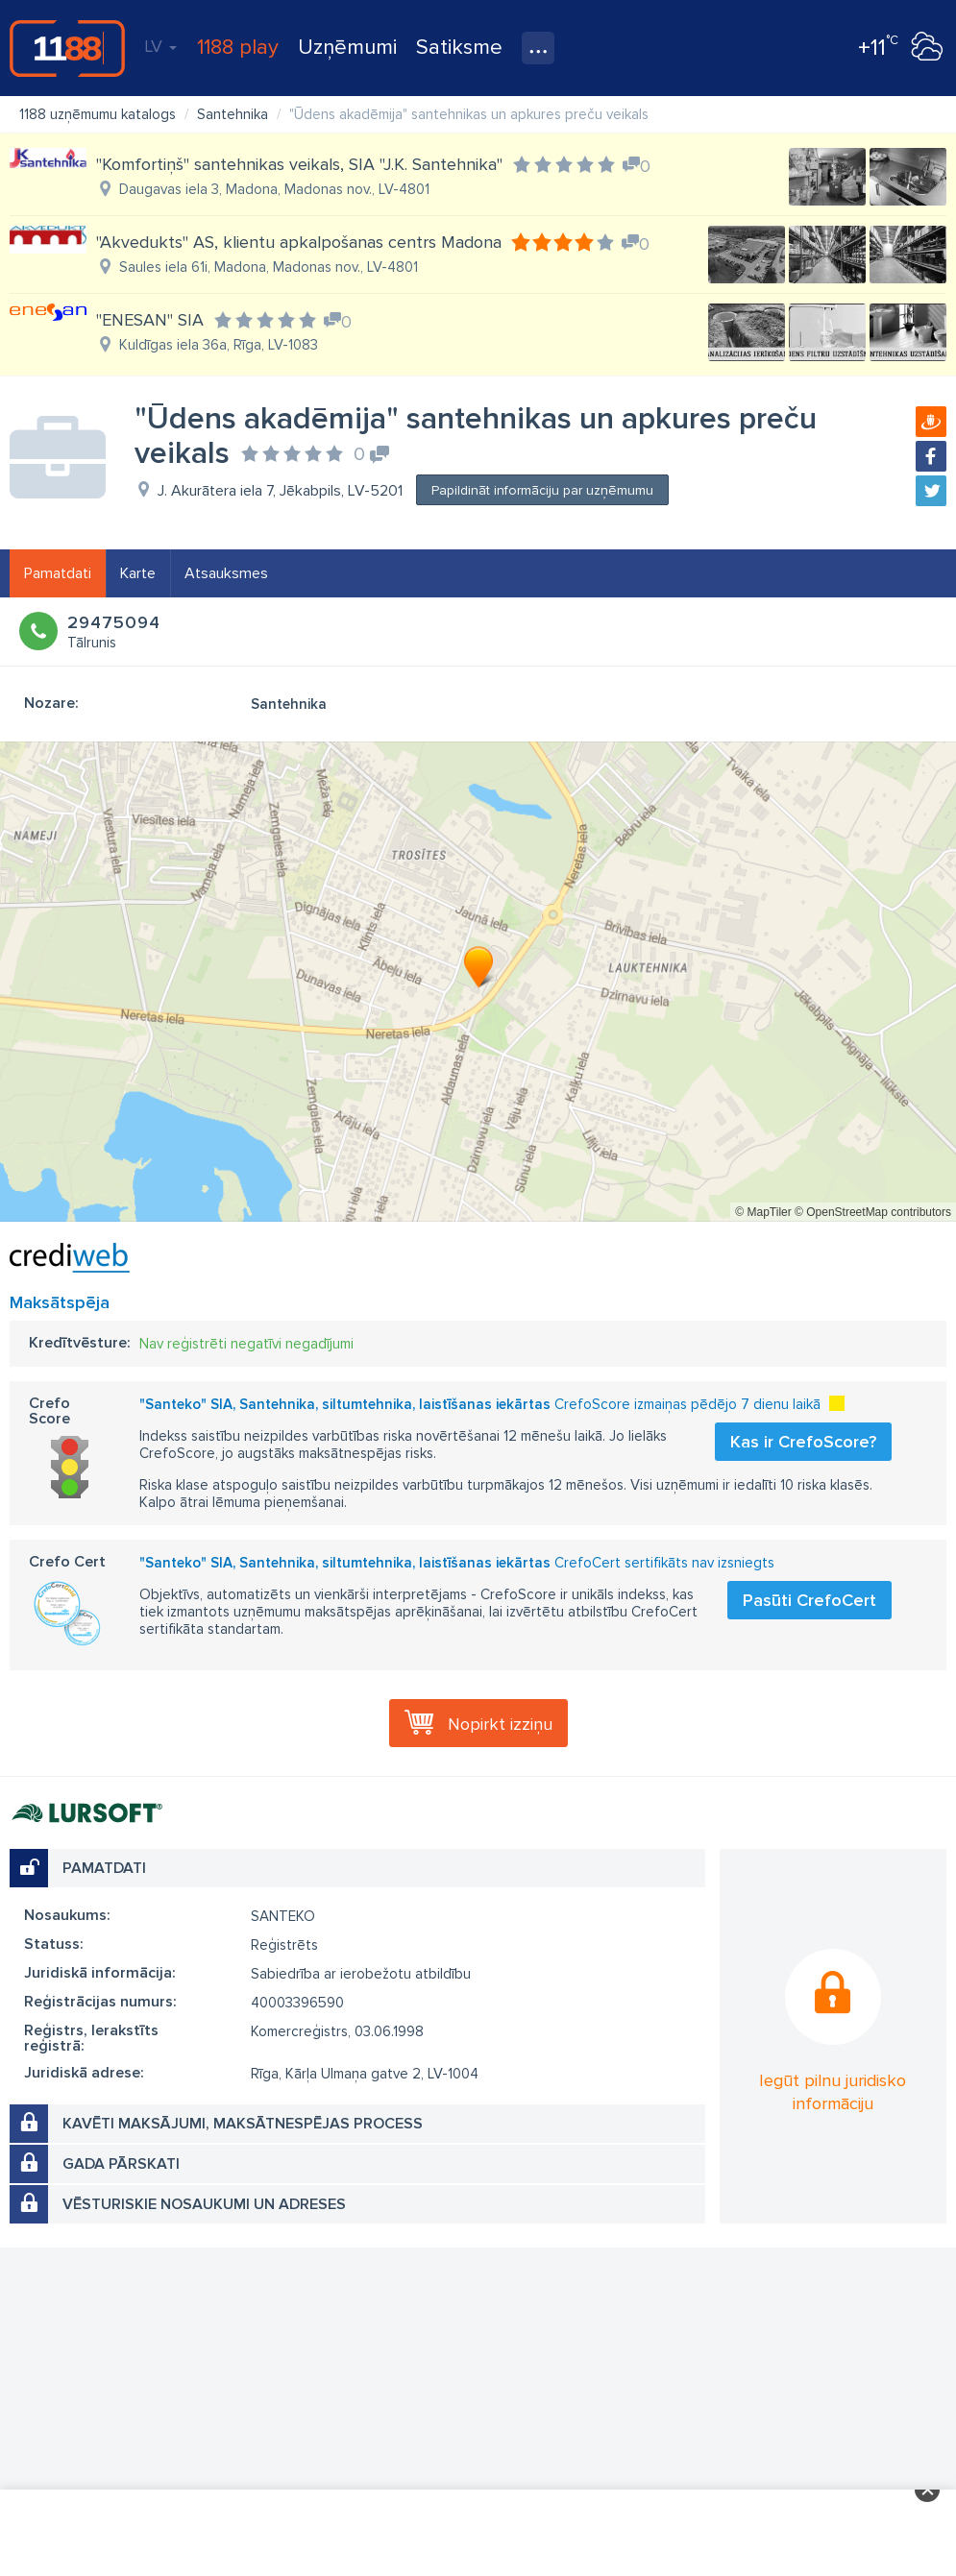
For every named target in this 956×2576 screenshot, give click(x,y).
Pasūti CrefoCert (809, 1600)
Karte (138, 573)
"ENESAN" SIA (150, 319)
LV (160, 46)
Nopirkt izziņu (500, 1724)
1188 (67, 48)
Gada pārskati (121, 2164)
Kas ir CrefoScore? (803, 1441)
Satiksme (459, 48)
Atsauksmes (226, 573)
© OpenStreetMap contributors (873, 1212)
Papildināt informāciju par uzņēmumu (542, 490)
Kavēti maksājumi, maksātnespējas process (242, 2123)
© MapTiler (763, 1212)
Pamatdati (57, 573)
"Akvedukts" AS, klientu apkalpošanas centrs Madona (299, 242)
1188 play (238, 48)
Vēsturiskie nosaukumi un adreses (204, 2204)
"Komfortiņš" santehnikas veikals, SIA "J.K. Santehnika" (299, 164)
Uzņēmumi (347, 48)
